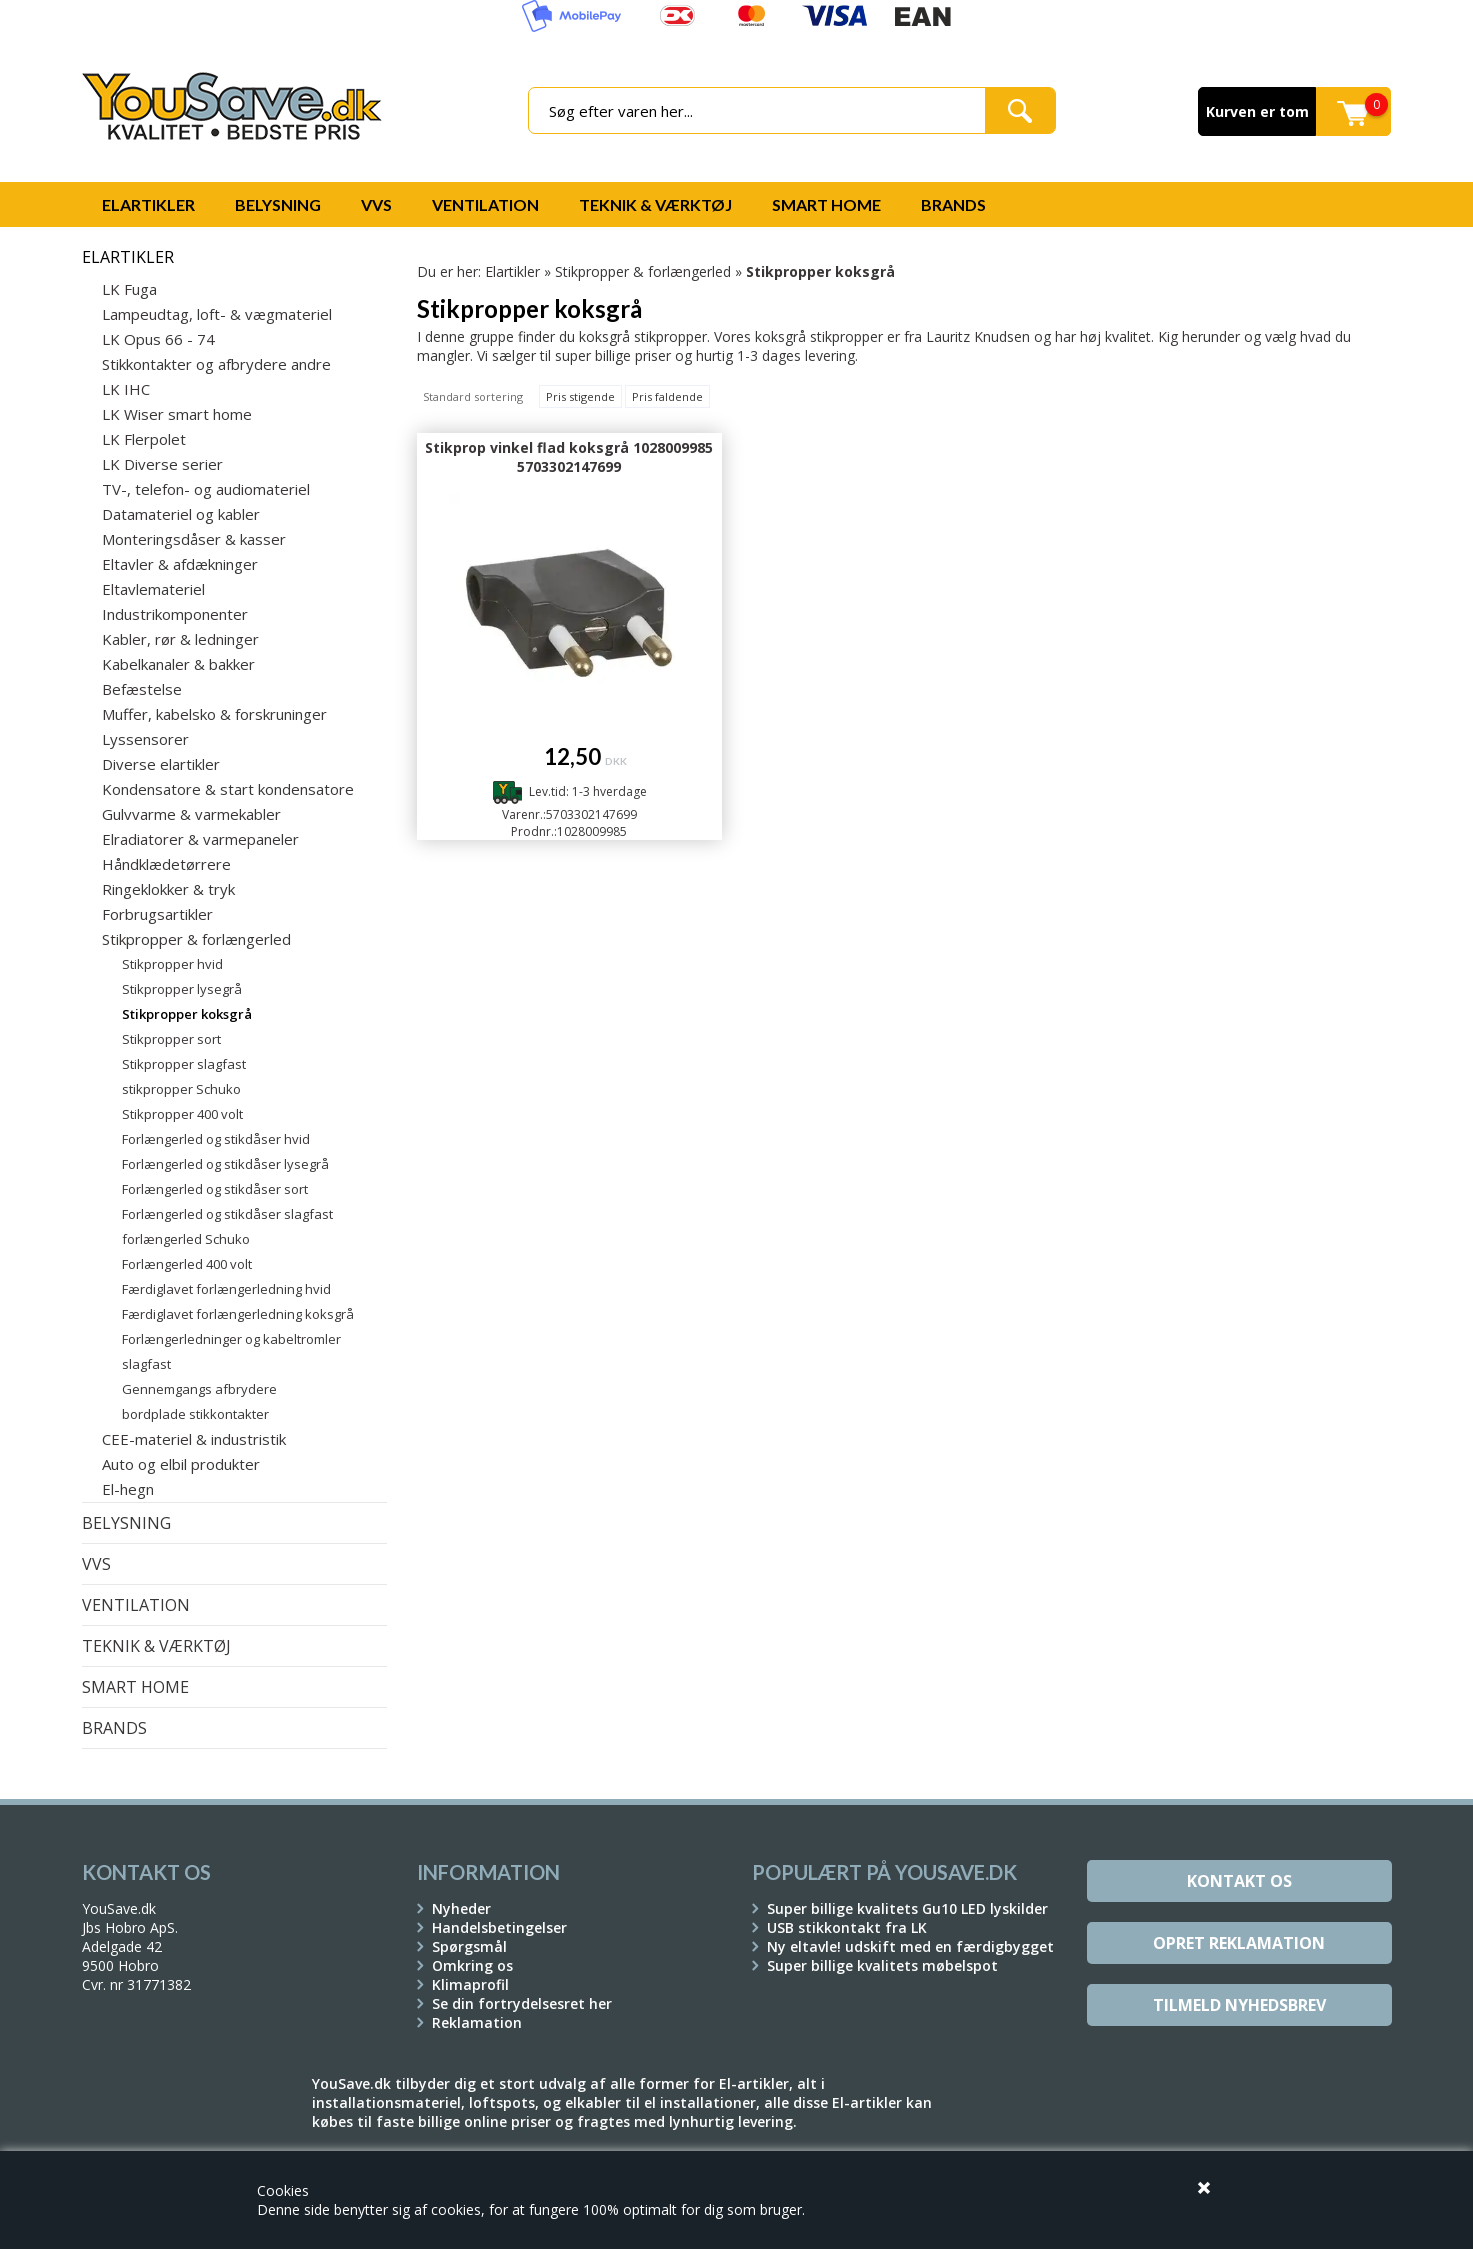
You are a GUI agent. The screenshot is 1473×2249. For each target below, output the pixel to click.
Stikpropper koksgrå (187, 1014)
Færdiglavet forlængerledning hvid (226, 1289)
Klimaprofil (470, 1984)
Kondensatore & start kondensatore (228, 789)
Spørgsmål (469, 1946)
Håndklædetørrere (166, 864)
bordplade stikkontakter (195, 1414)
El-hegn (128, 1489)
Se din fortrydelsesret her (522, 2003)
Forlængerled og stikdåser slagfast (227, 1214)
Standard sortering (473, 396)
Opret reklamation (1239, 1943)
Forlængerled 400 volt (187, 1264)
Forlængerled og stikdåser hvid (216, 1139)
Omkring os (472, 1965)
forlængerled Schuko (186, 1239)
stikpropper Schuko (181, 1089)
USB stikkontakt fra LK (847, 1927)
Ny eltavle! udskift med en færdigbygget (910, 1946)
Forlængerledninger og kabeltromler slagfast (231, 1351)
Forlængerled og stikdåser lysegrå (225, 1164)
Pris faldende (667, 396)
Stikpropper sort (171, 1039)
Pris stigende (580, 396)
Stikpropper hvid (172, 964)
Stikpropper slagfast (184, 1064)
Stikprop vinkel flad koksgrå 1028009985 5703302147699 (569, 457)
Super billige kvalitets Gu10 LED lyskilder (907, 1908)
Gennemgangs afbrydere (199, 1389)
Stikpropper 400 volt (182, 1114)
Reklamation (477, 2022)
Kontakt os (1239, 1881)
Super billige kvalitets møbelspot (882, 1965)
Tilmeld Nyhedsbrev (1239, 2005)
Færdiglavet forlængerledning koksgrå (238, 1314)
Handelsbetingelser (499, 1927)
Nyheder (461, 1908)
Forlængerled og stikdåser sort (215, 1189)
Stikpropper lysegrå (182, 989)
